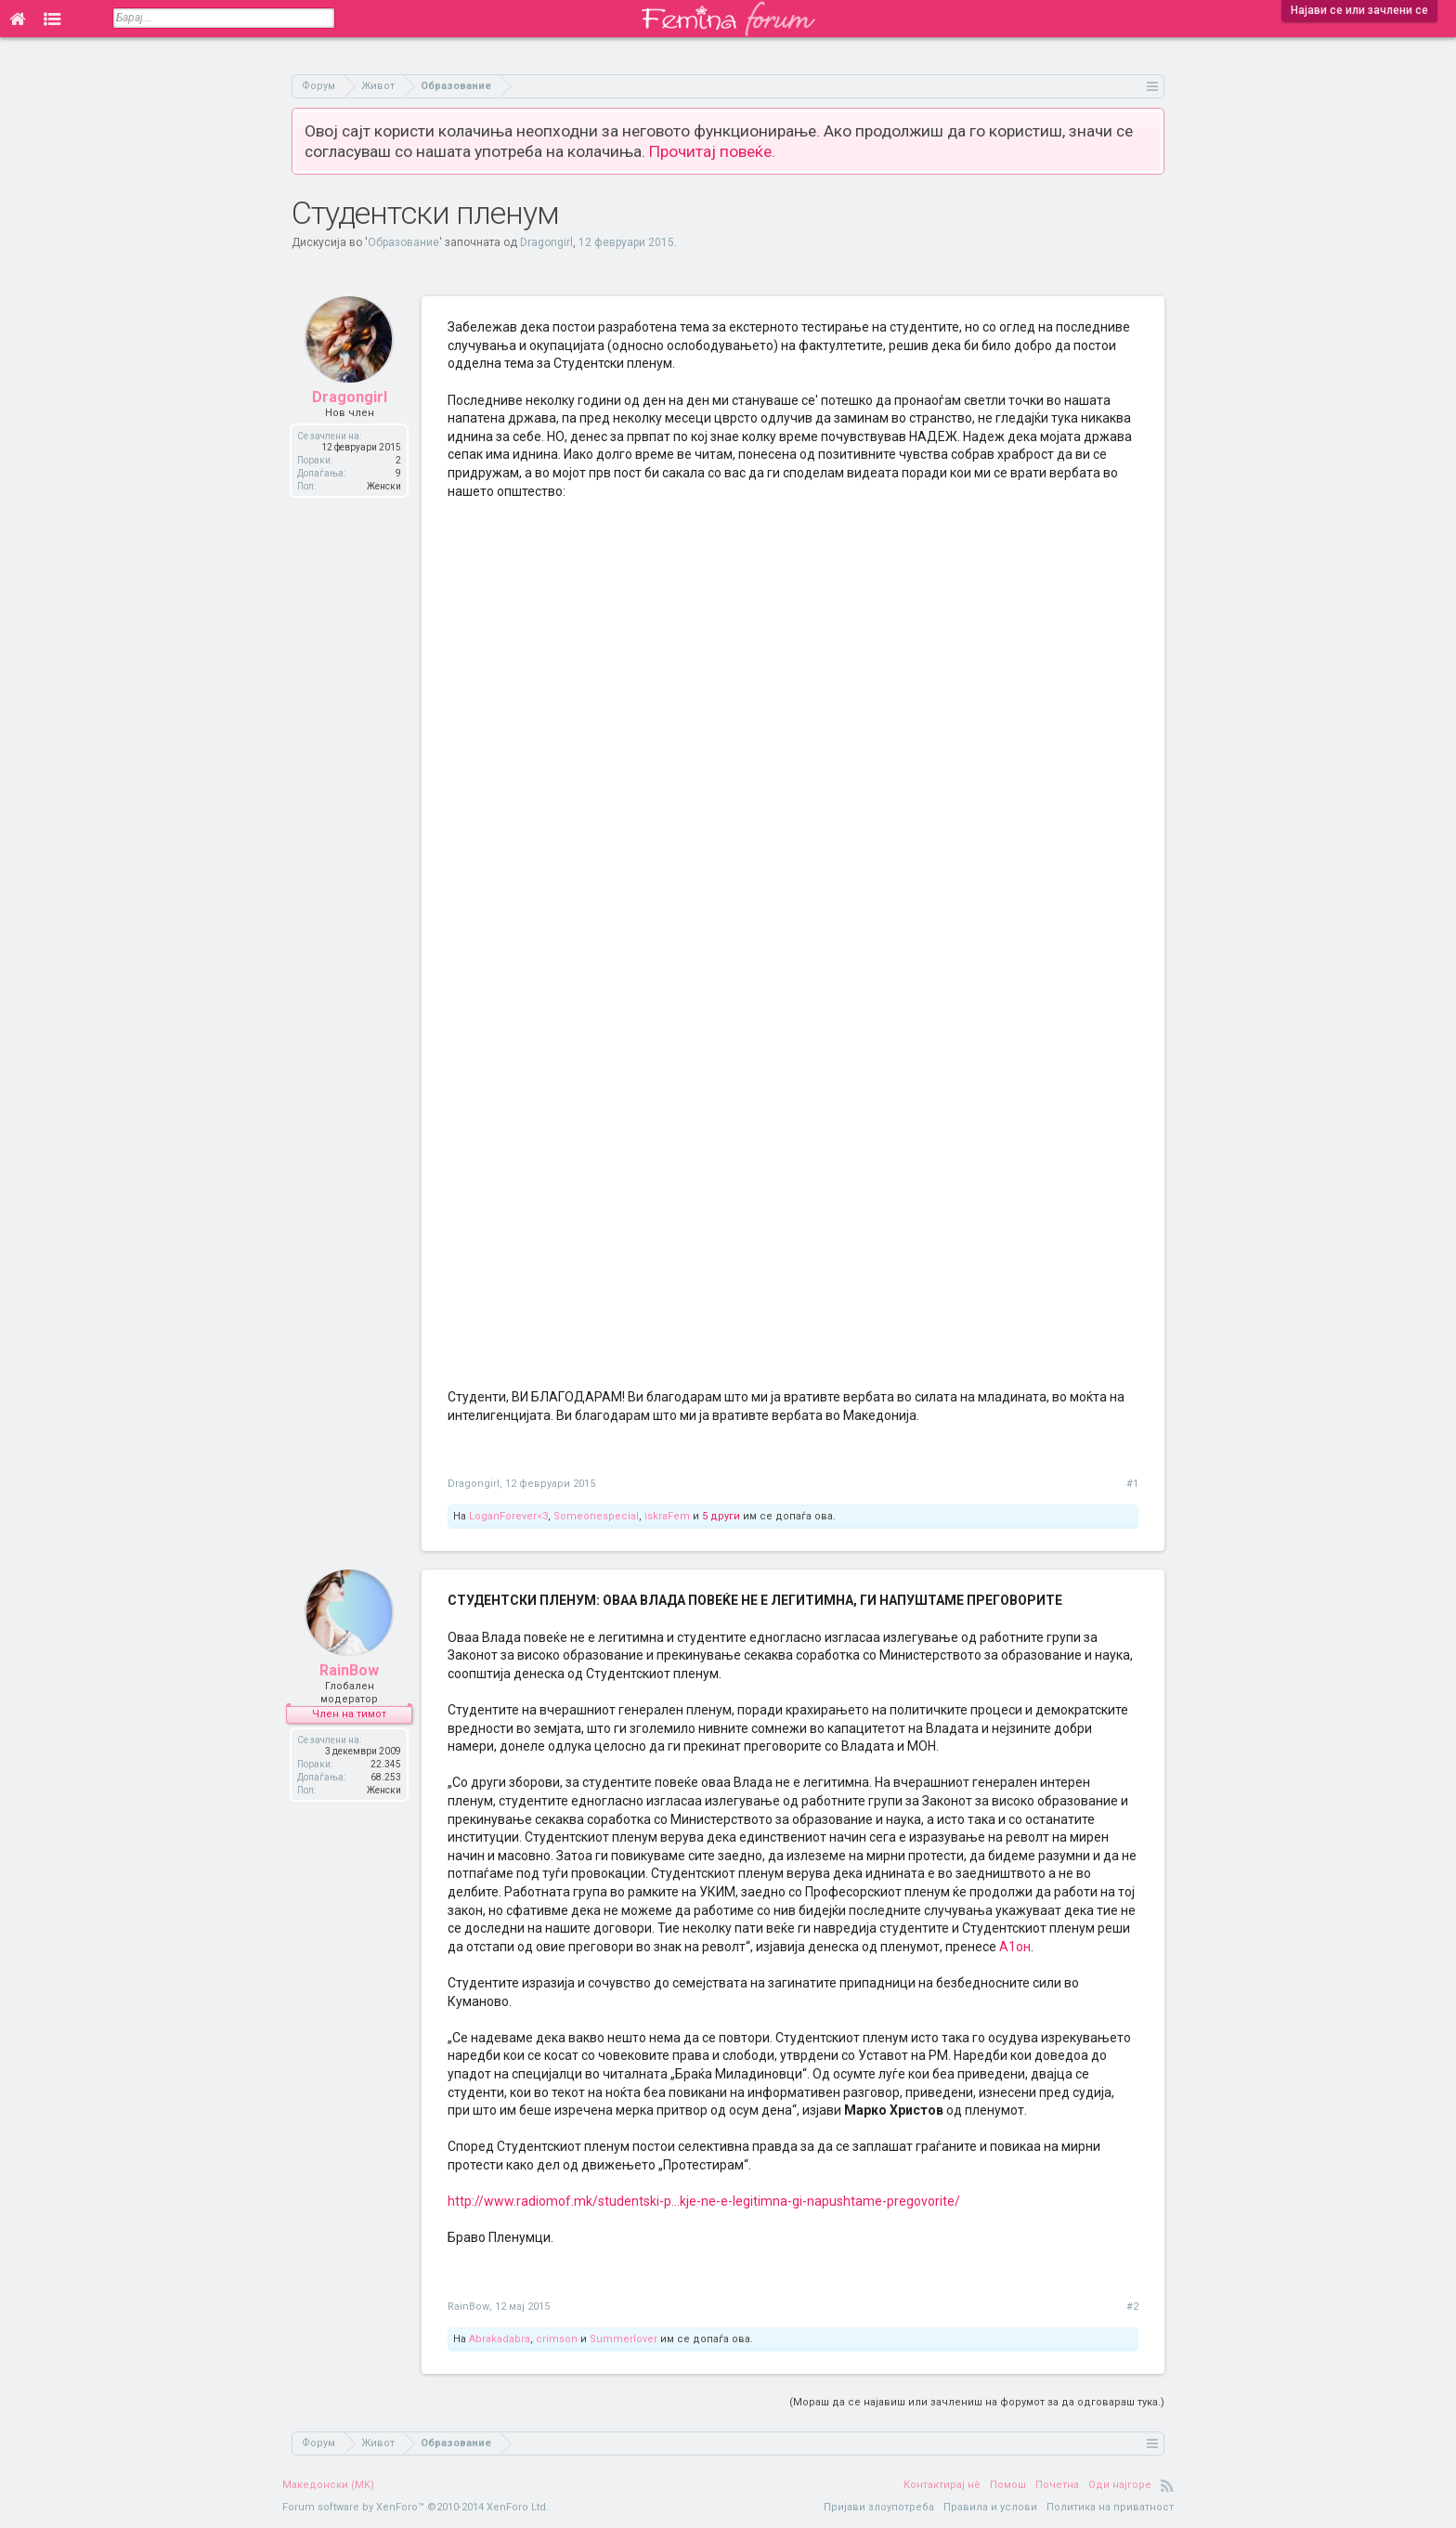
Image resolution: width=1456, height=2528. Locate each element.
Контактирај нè (942, 2485)
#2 (1132, 2306)
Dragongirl (546, 242)
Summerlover (623, 2339)
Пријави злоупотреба (879, 2507)
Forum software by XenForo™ (415, 2507)
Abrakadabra (499, 2339)
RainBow (349, 1673)
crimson (557, 2339)
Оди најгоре (1119, 2485)
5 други (721, 1516)
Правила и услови (990, 2507)
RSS (1167, 2485)
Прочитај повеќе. (712, 151)
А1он (1015, 1946)
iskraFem (667, 1516)
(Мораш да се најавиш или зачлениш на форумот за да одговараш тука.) (976, 2402)
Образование (403, 242)
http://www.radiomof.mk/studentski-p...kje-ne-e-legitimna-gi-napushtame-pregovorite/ (704, 2201)
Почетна (1057, 2485)
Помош (1008, 2485)
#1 (1132, 1484)
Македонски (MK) (328, 2485)
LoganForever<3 (508, 1516)
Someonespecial (596, 1516)
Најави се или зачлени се (1359, 10)
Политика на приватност (1110, 2507)
